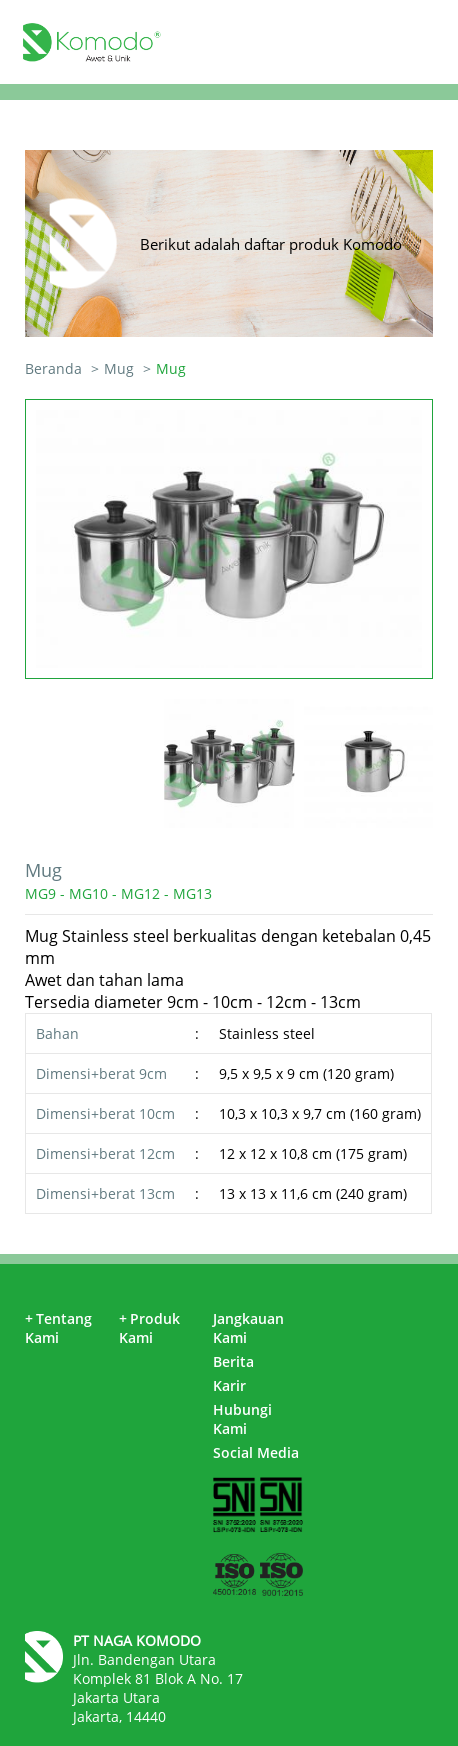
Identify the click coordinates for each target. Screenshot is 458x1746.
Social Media (256, 1452)
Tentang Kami (58, 1328)
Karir (229, 1385)
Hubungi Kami (242, 1419)
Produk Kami (149, 1328)
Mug (119, 368)
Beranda (53, 368)
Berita (233, 1361)
